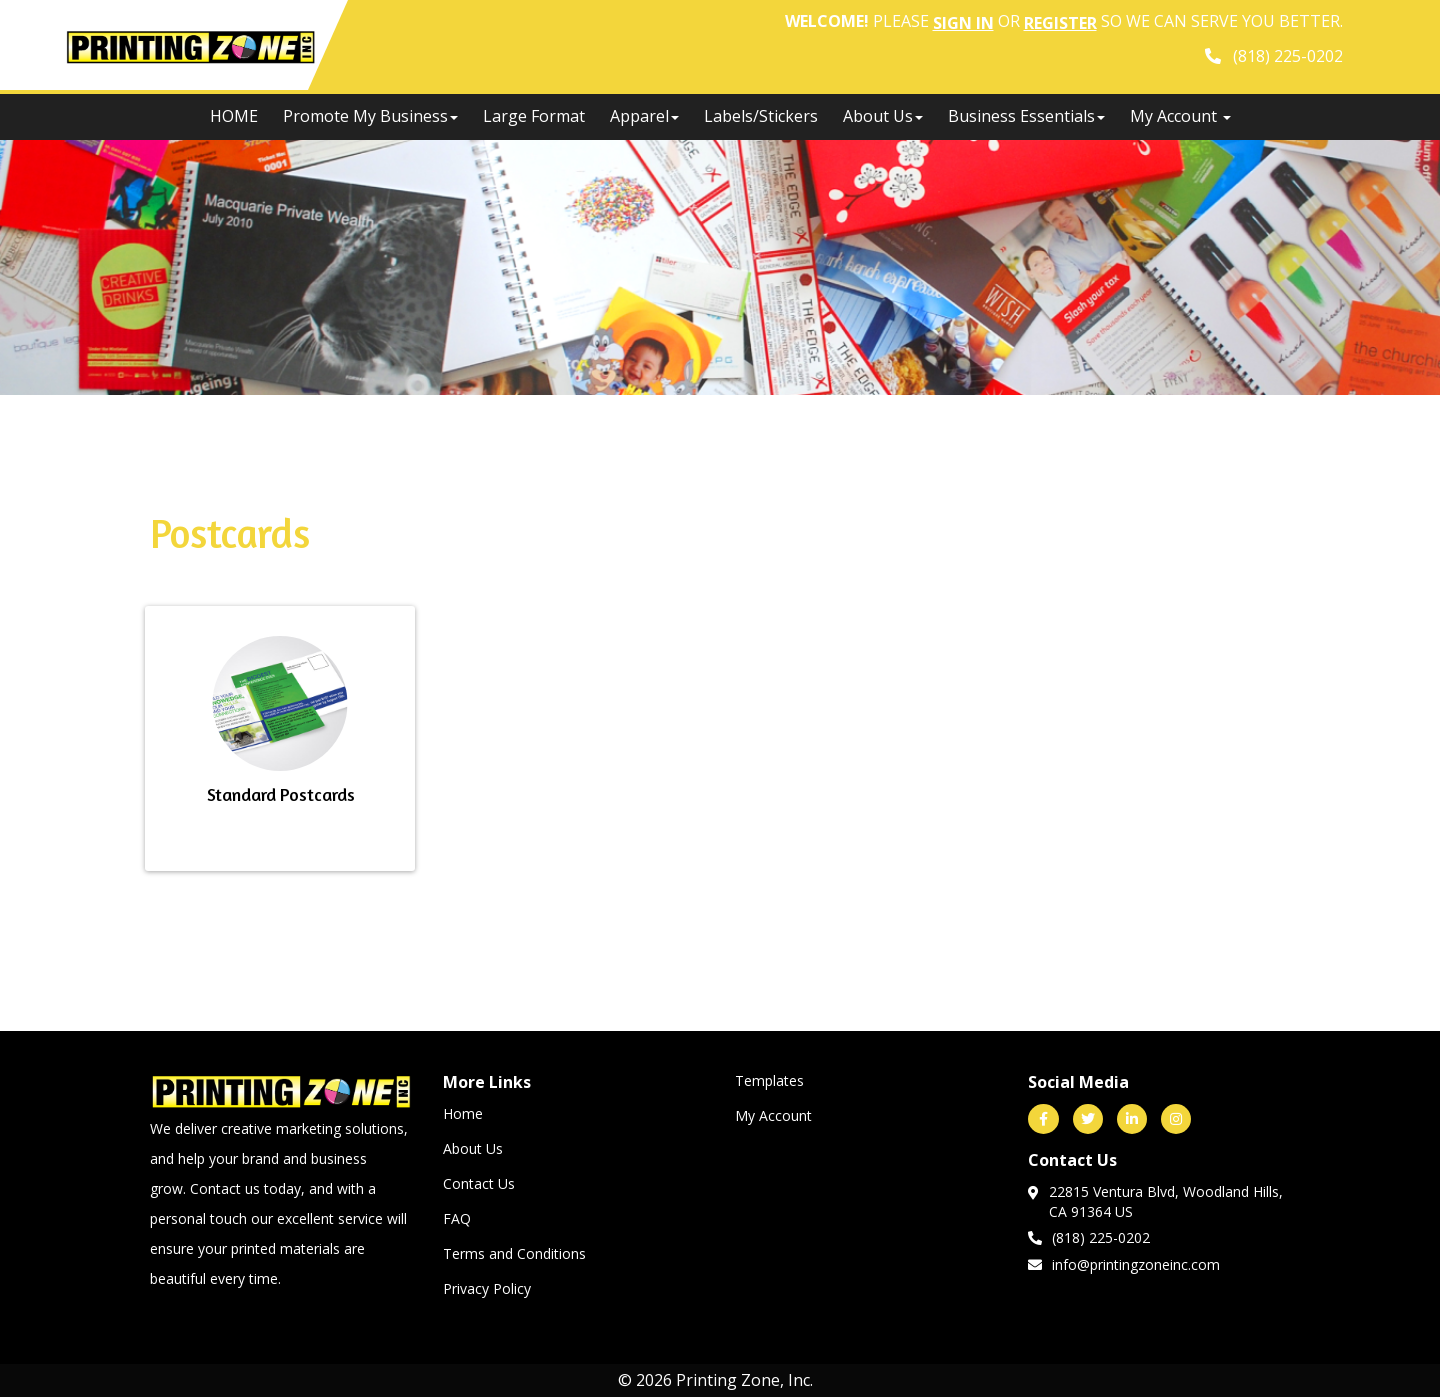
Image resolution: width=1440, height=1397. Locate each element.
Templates (769, 1080)
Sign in (963, 23)
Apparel (644, 116)
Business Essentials (1026, 116)
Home (463, 1113)
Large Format (534, 116)
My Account (773, 1115)
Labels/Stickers (761, 116)
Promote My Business (370, 116)
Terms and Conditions (514, 1253)
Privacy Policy (487, 1288)
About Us (883, 116)
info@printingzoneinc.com (1124, 1264)
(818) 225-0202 (1089, 1237)
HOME (234, 116)
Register (1060, 23)
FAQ (457, 1218)
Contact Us (479, 1183)
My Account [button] (1180, 116)
